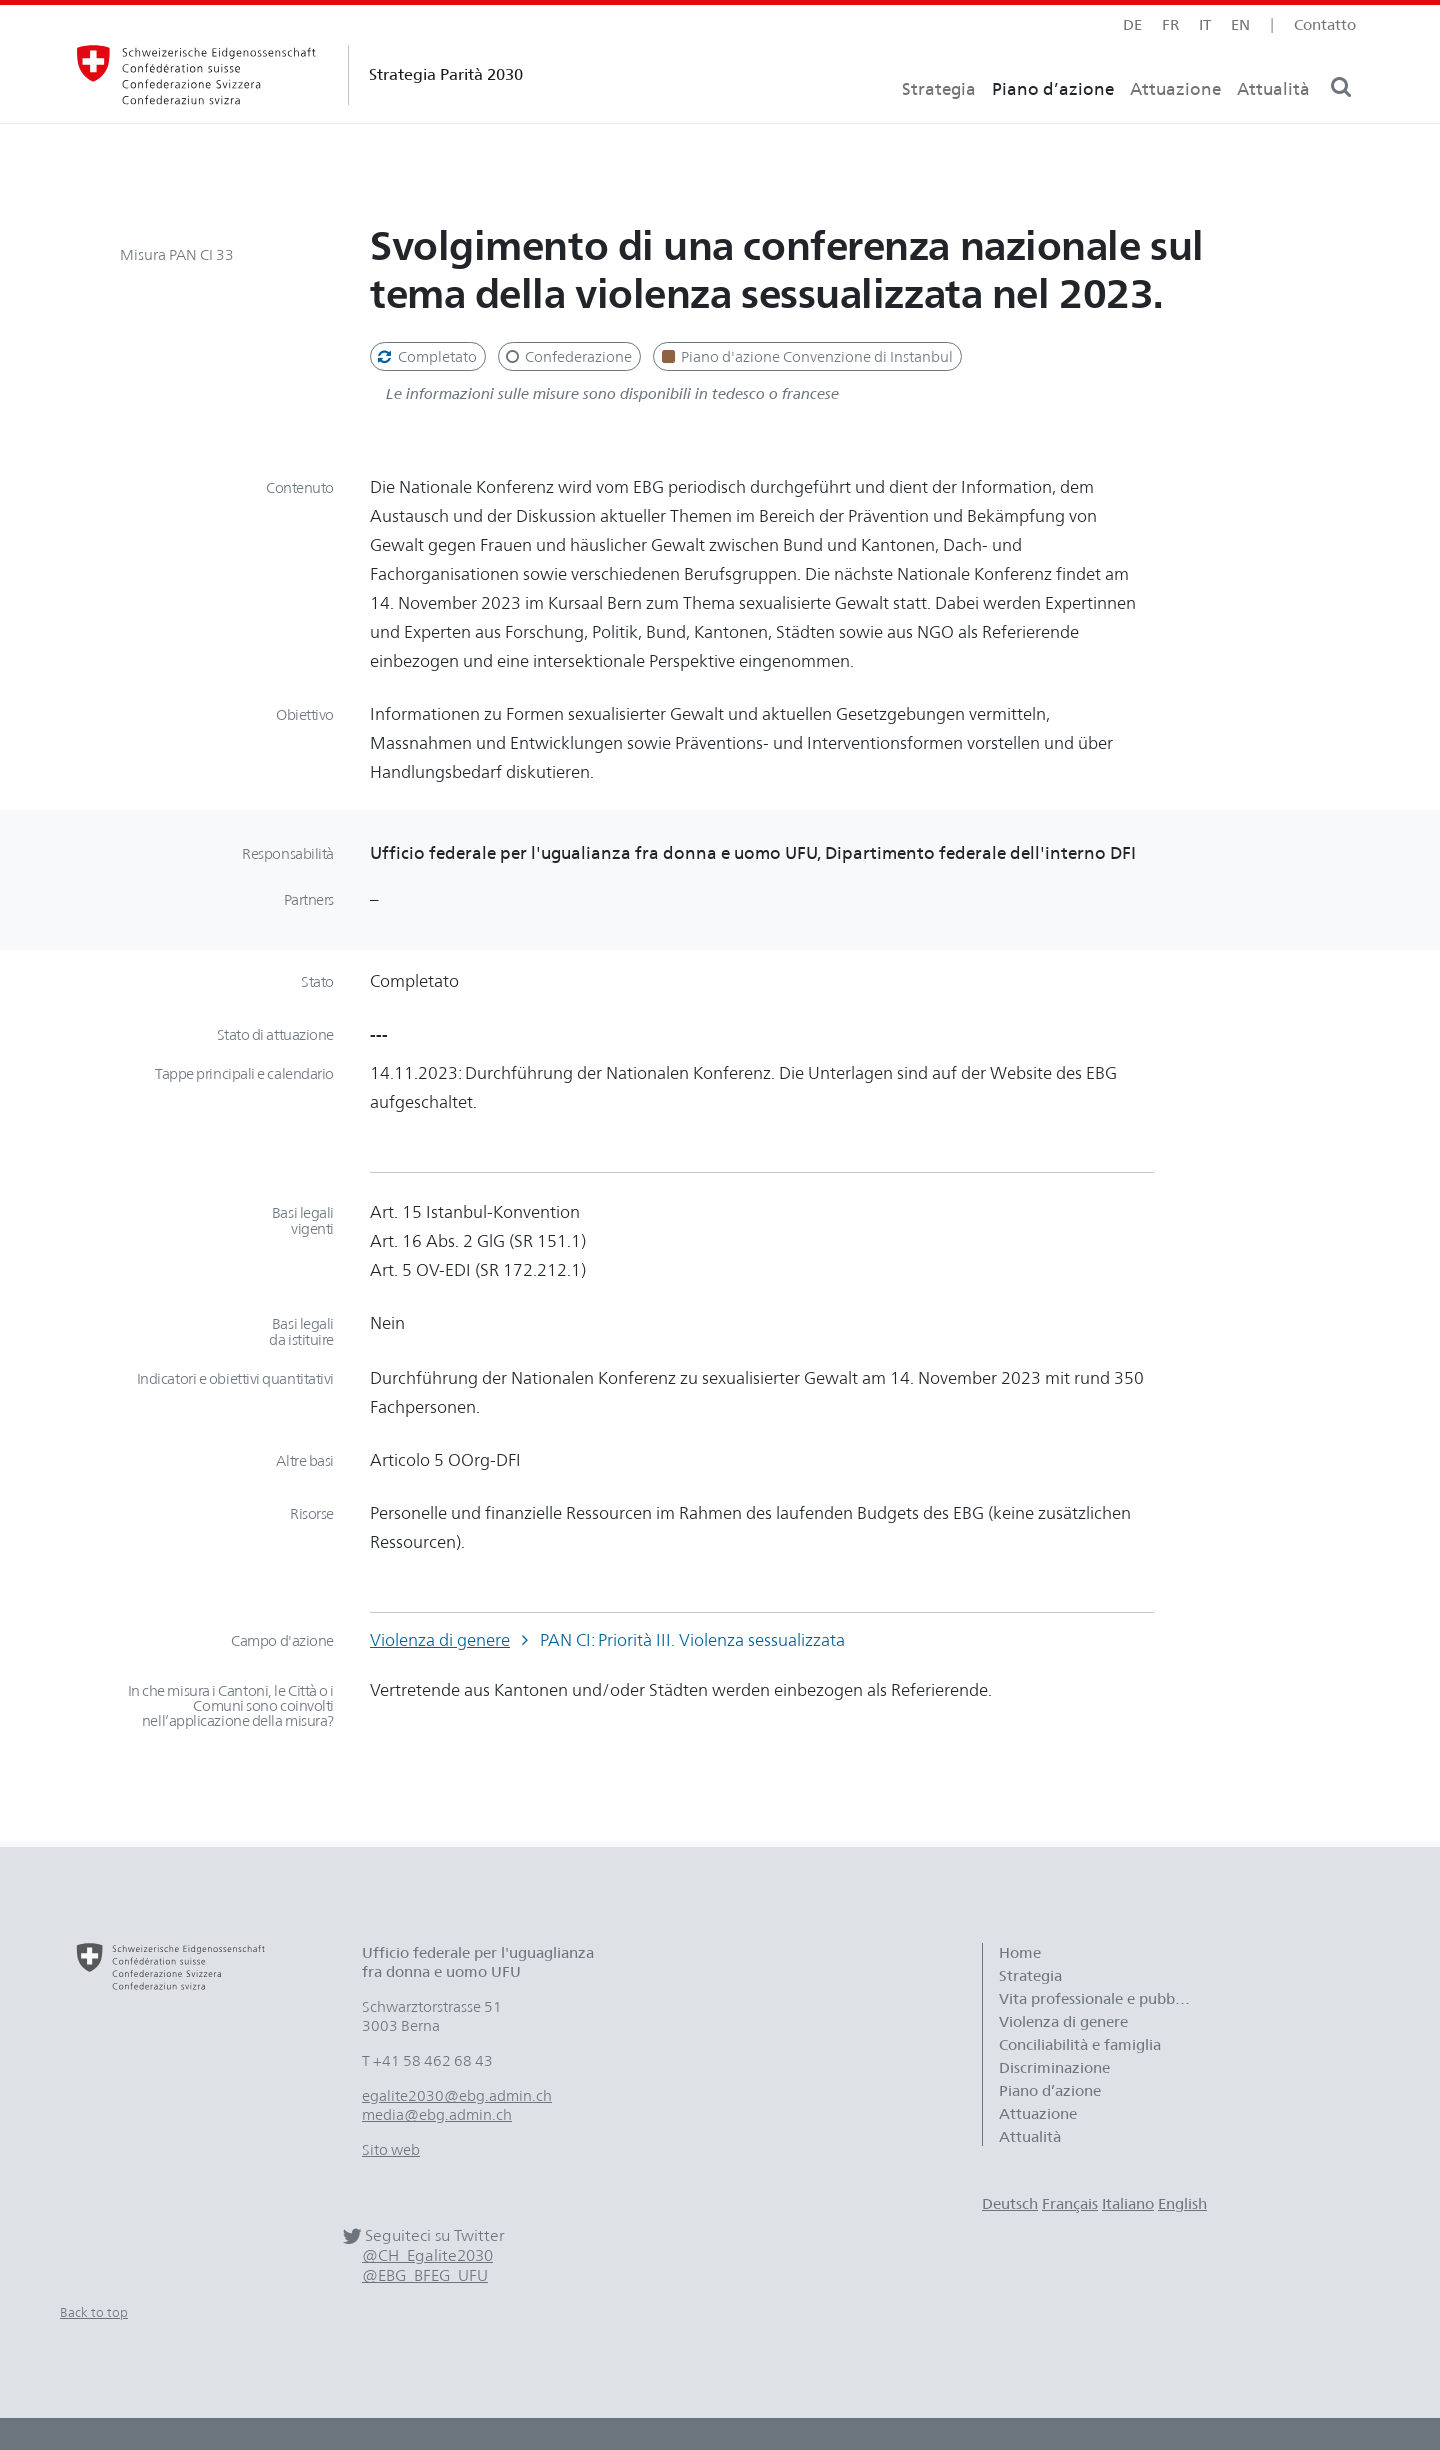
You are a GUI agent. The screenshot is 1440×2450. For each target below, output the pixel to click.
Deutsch (1010, 2203)
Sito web (391, 2149)
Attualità (1273, 125)
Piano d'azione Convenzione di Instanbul (805, 356)
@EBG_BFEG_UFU (425, 2275)
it (1205, 24)
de (1132, 24)
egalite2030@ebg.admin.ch (457, 2095)
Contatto (1325, 24)
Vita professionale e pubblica (1098, 1998)
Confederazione (568, 356)
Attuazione (1175, 125)
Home (1020, 1952)
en (1240, 24)
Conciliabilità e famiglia (1080, 2044)
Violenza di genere (440, 1639)
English (1182, 2203)
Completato (426, 356)
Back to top (94, 2312)
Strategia (939, 125)
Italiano (1128, 2203)
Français (1070, 2203)
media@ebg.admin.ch (437, 2114)
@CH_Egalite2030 (427, 2255)
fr (1170, 24)
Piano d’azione (1053, 125)
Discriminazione (1054, 2067)
